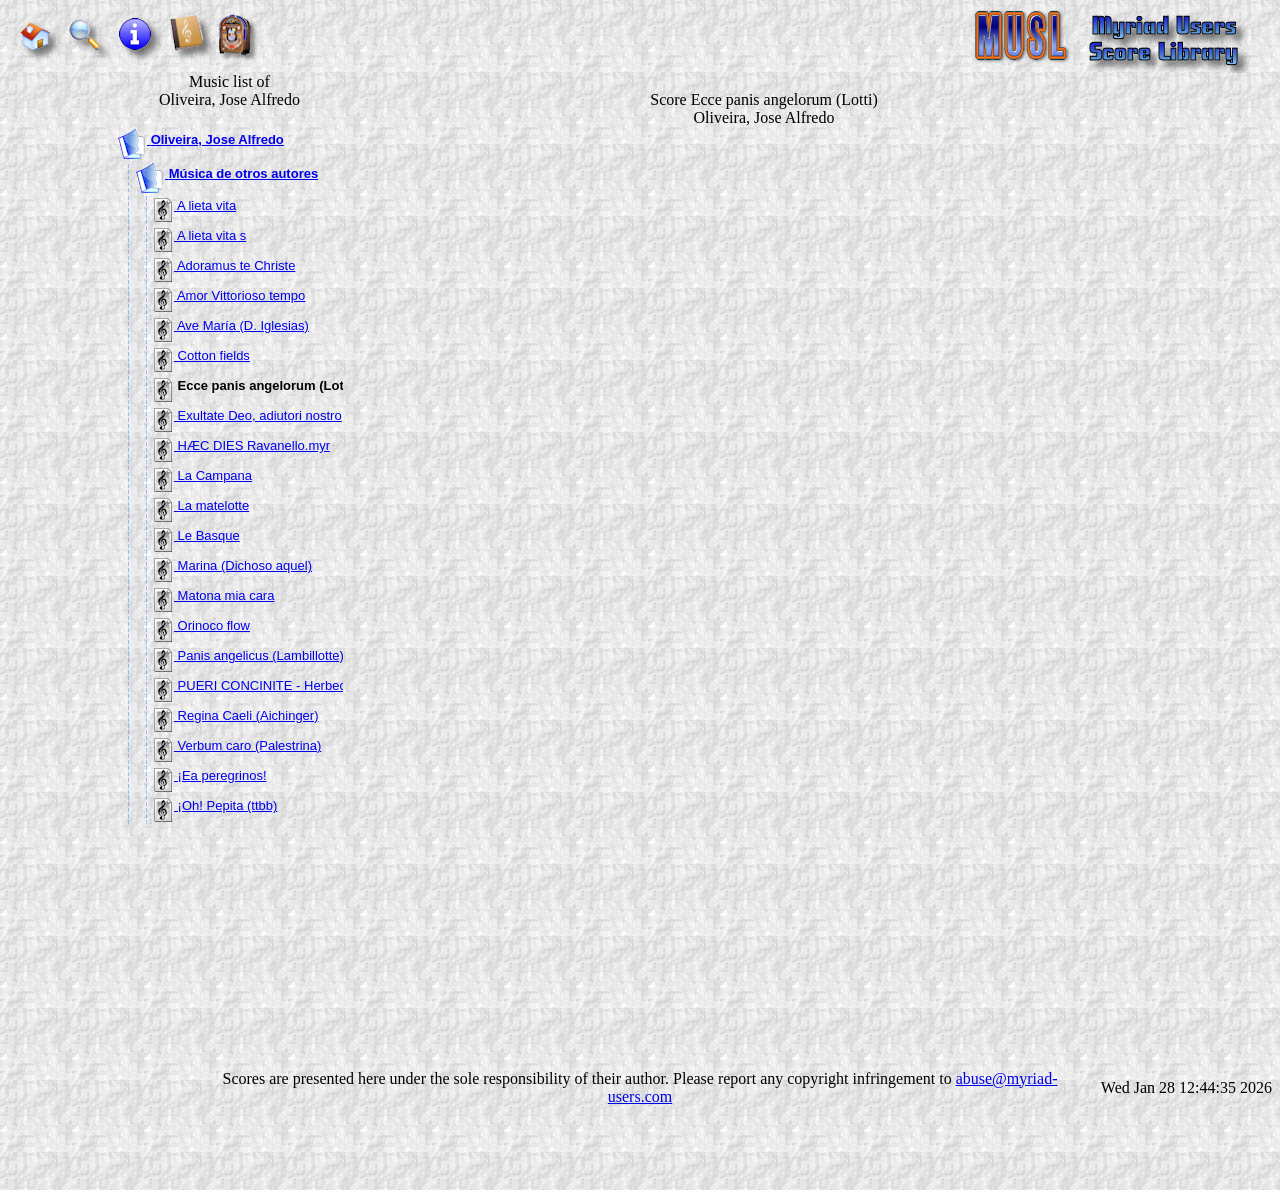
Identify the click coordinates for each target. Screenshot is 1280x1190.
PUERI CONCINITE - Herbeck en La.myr (284, 685)
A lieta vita (195, 205)
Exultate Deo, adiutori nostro (248, 415)
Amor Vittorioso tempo (229, 295)
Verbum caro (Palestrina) (237, 745)
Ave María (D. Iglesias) (231, 325)
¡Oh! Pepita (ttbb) (215, 805)
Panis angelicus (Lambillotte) (249, 655)
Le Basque (197, 535)
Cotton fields (202, 355)
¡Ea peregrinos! (210, 775)
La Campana (203, 475)
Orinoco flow (202, 625)
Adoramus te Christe (224, 265)
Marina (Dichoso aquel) (233, 565)
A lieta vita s (200, 235)
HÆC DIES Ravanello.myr (242, 445)
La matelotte (201, 505)
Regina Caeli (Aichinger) (236, 715)
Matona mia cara (214, 595)
